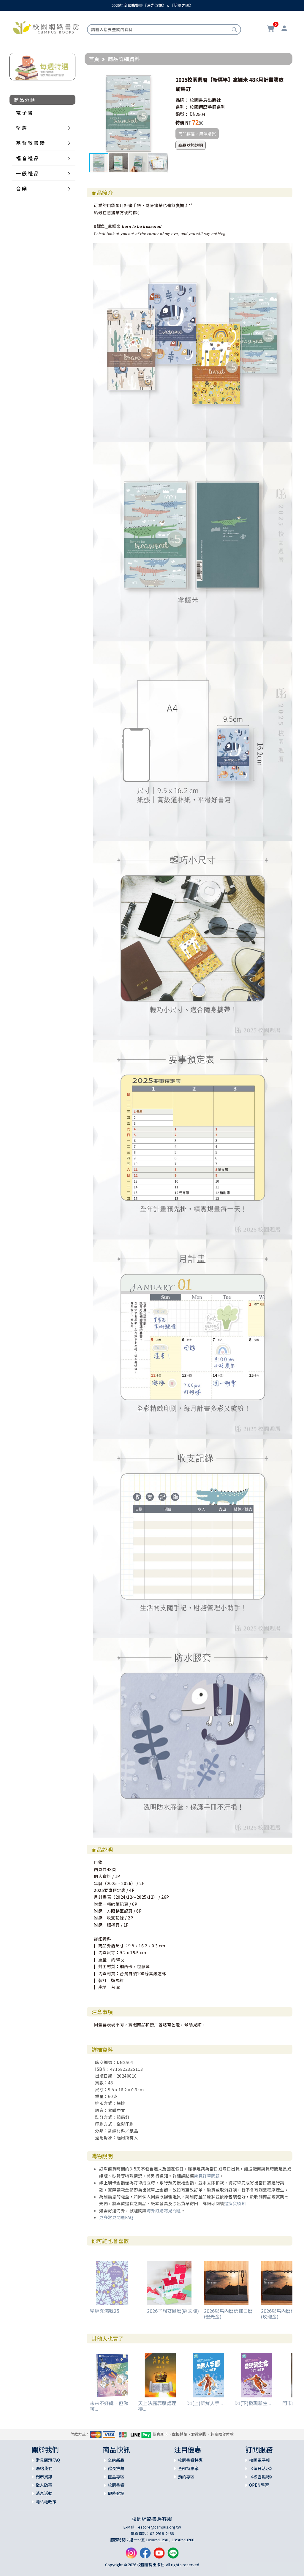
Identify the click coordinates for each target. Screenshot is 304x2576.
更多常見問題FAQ (116, 2217)
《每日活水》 (261, 2468)
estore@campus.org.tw (159, 2527)
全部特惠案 (188, 2468)
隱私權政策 (46, 2502)
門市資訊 (44, 2477)
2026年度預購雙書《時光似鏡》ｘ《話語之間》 (152, 5)
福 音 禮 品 (27, 158)
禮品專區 (116, 2477)
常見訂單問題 (207, 2176)
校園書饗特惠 (190, 2460)
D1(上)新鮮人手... (204, 2403)
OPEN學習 (259, 2485)
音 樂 (21, 188)
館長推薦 (116, 2468)
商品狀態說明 (190, 145)
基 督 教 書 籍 (30, 142)
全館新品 (116, 2460)
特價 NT (183, 123)
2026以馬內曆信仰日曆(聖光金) (228, 2313)
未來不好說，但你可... (109, 2405)
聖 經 (21, 127)
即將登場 (116, 2493)
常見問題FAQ (48, 2460)
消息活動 (44, 2493)
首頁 (94, 59)
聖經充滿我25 (104, 2310)
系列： (182, 107)
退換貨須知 (235, 2203)
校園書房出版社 (205, 100)
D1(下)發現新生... (252, 2403)
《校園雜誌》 (261, 2477)
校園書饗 (116, 2485)
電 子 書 (24, 112)
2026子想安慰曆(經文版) (173, 2310)
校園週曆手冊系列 (207, 107)
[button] (162, 80)
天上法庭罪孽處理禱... (157, 2405)
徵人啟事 (44, 2485)
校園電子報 (259, 2460)
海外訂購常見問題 (164, 2210)
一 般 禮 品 (27, 173)
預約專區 (186, 2477)
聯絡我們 (44, 2468)
